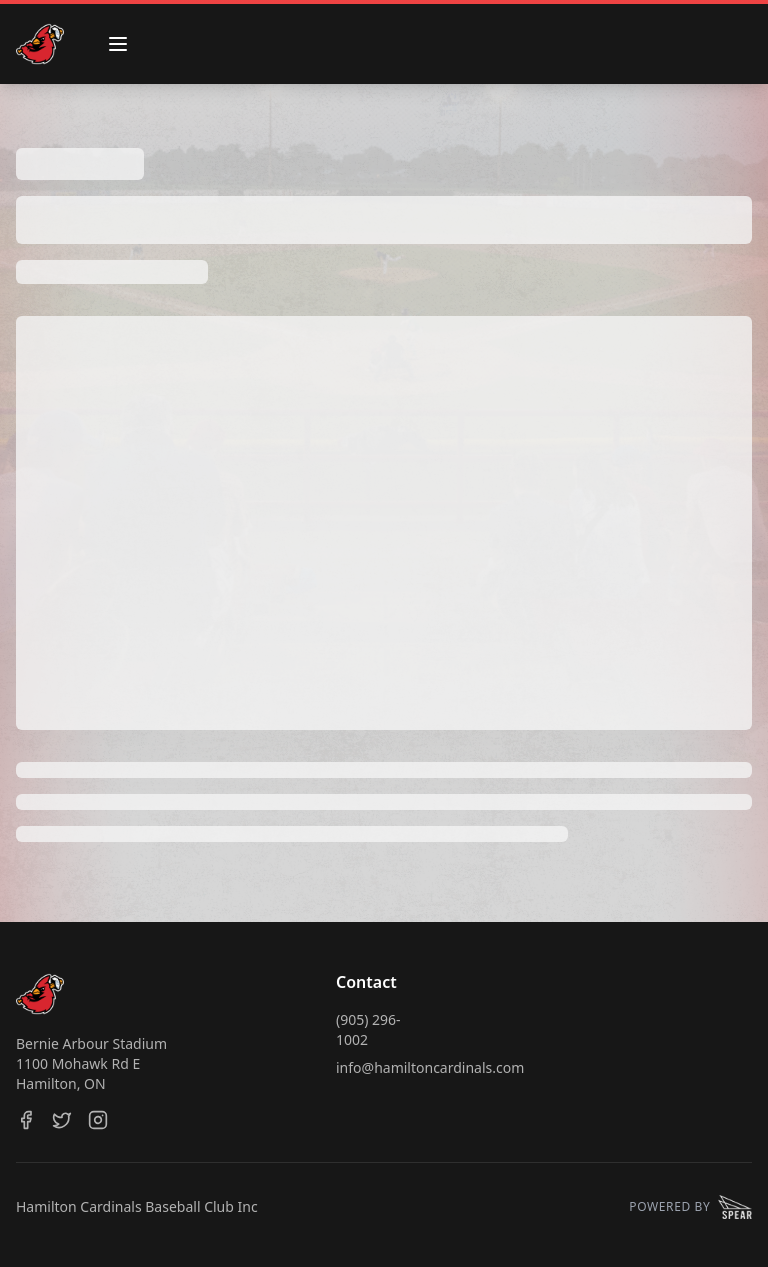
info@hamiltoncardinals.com (430, 1067)
